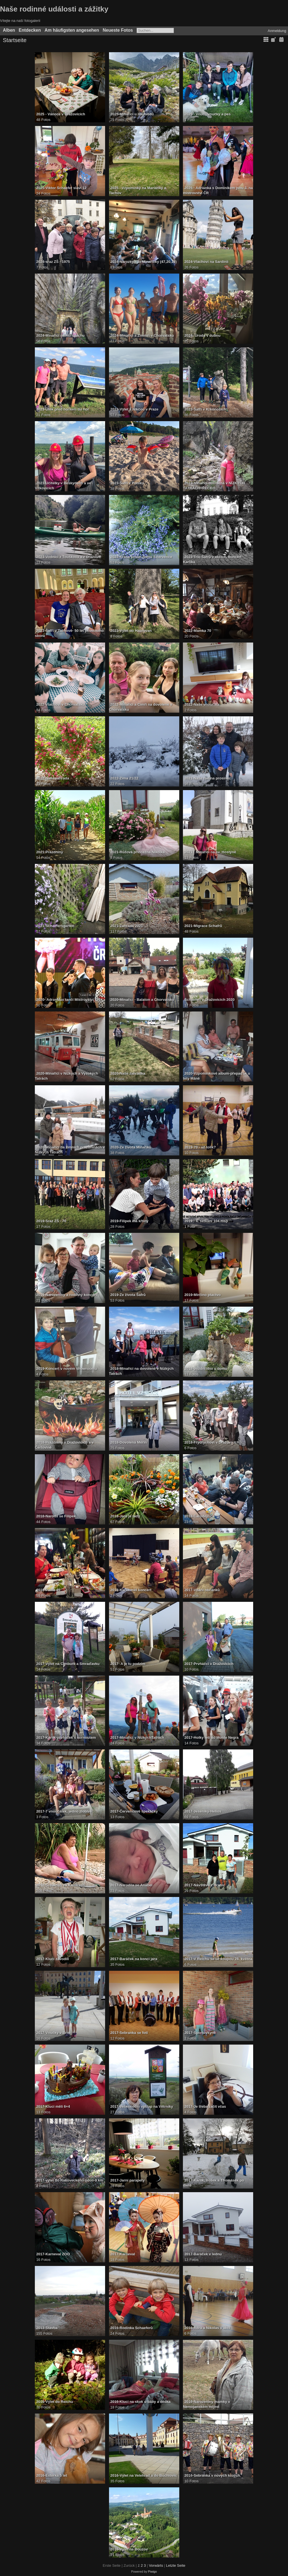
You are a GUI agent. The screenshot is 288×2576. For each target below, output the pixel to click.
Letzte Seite (175, 2565)
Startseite (14, 40)
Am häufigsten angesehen (71, 30)
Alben (9, 30)
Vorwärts (156, 2565)
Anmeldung (277, 31)
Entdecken (30, 30)
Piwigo (152, 2571)
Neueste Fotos (118, 30)
